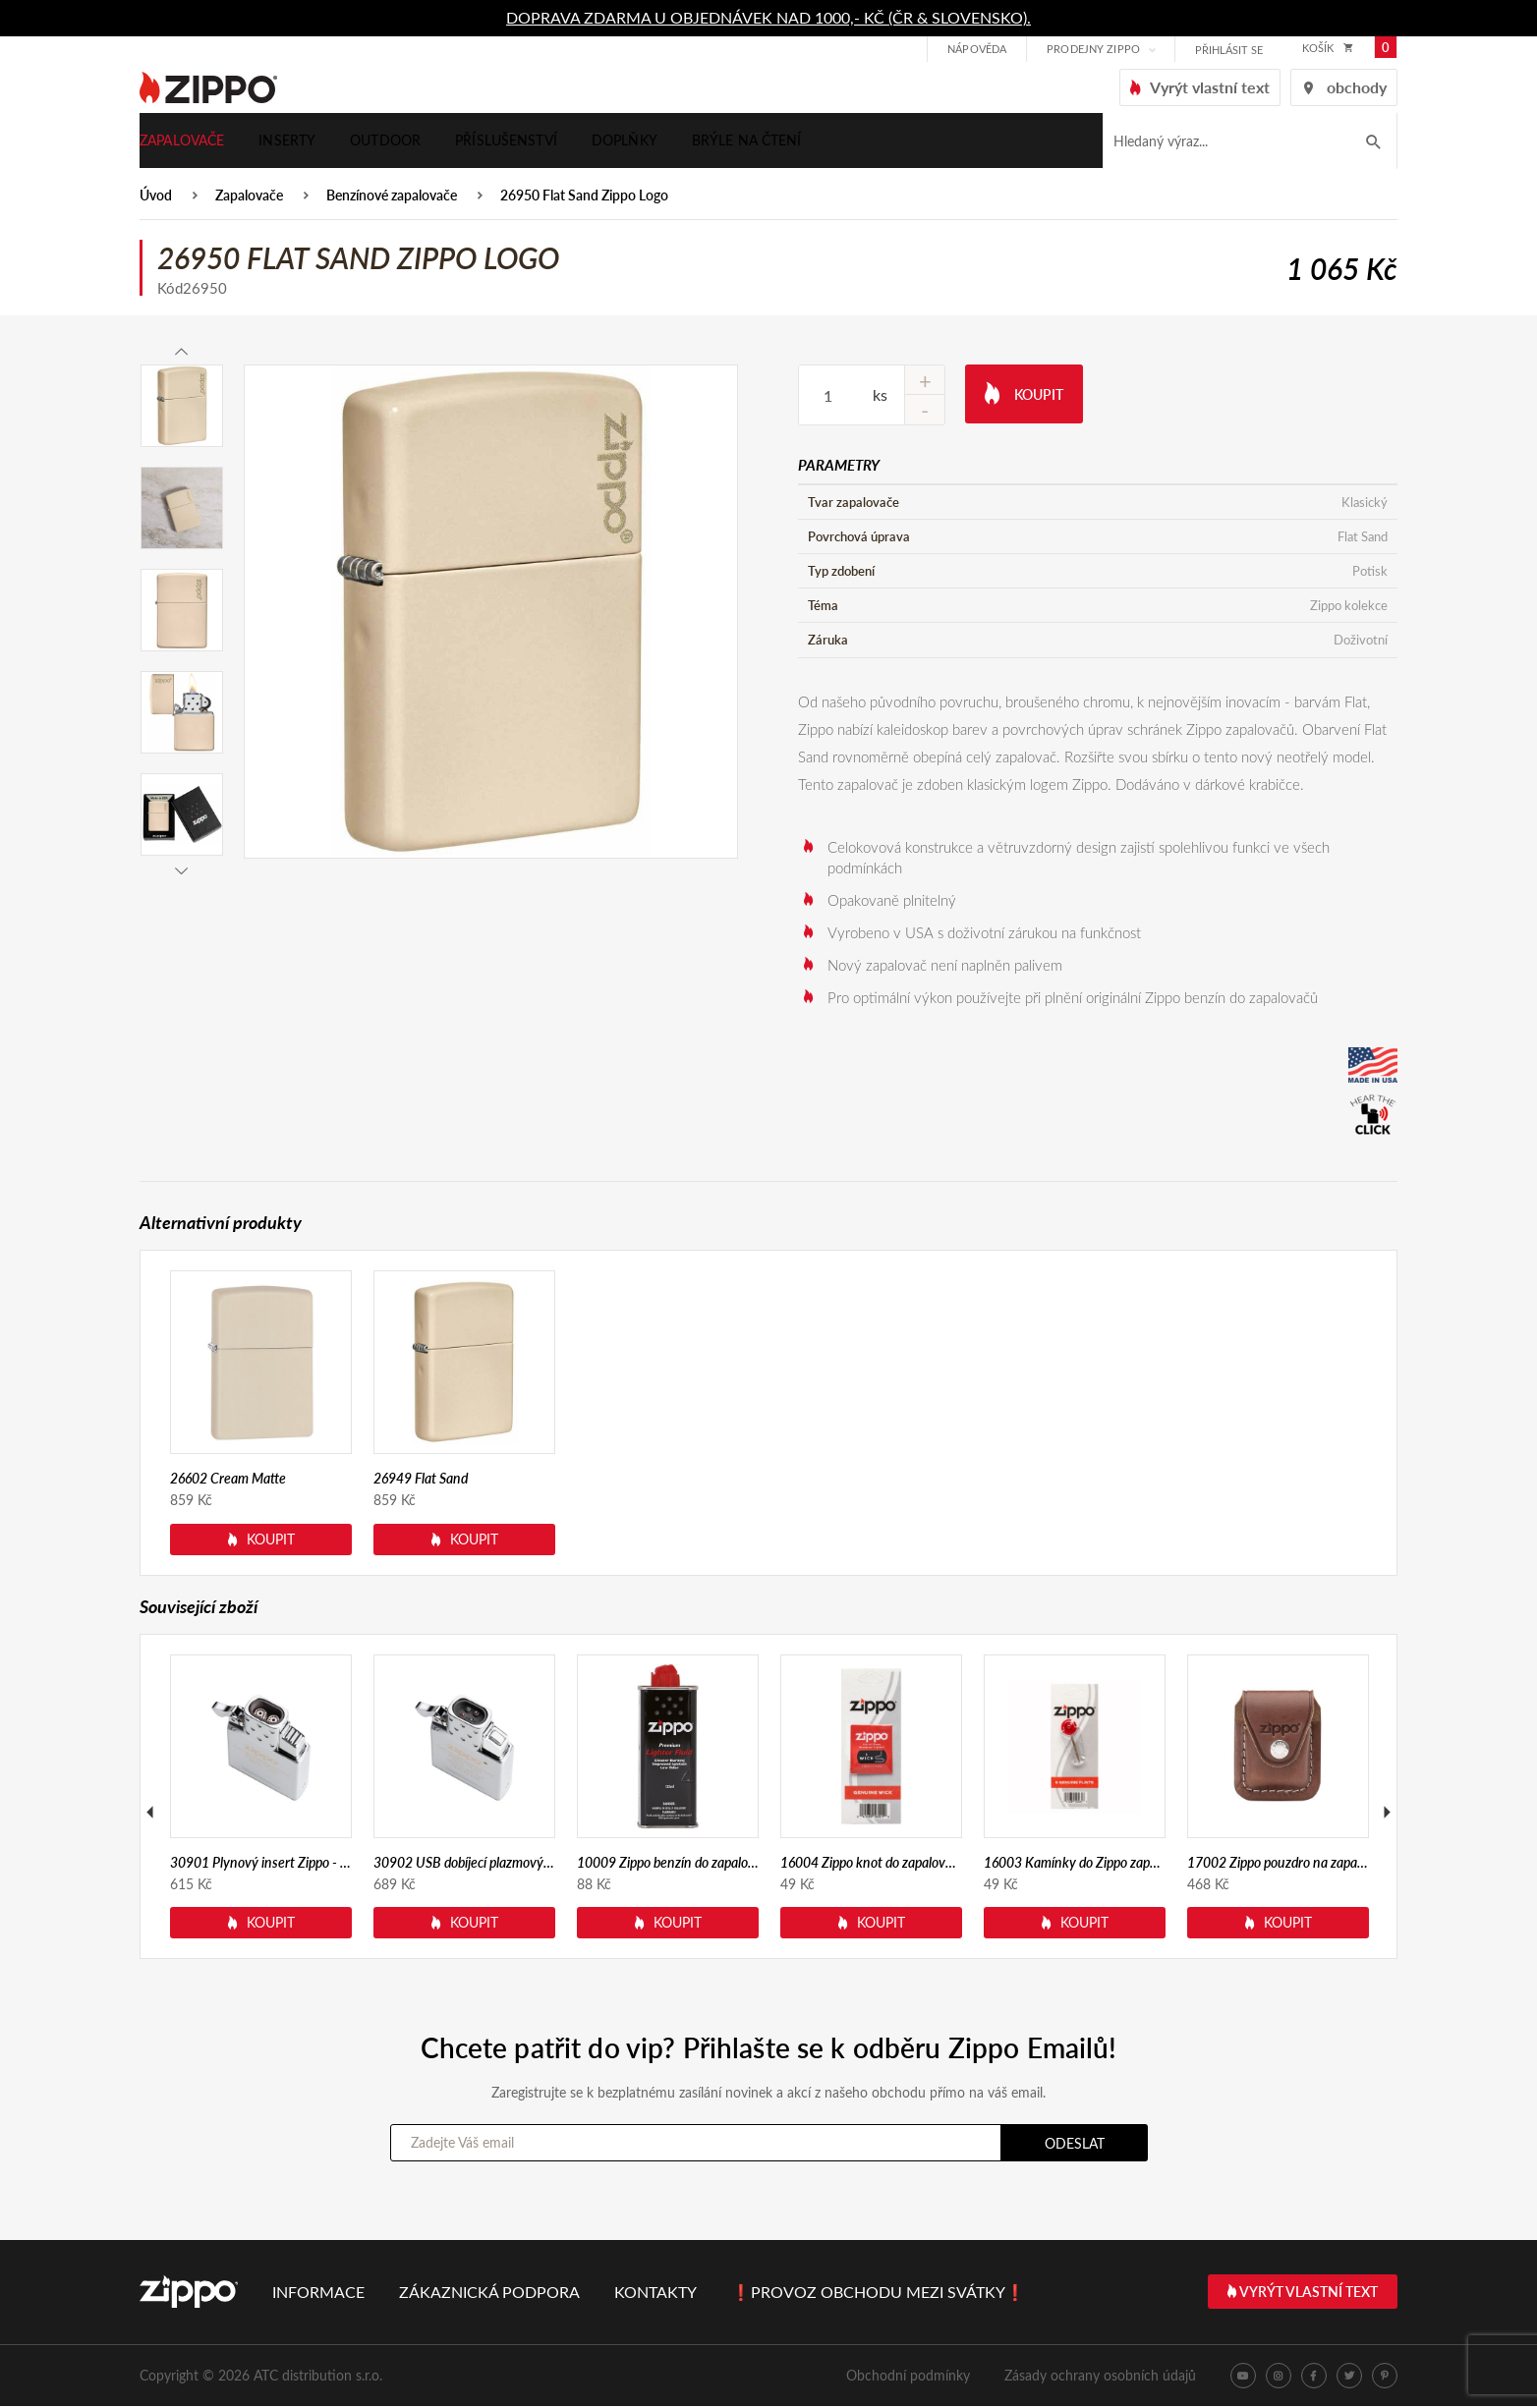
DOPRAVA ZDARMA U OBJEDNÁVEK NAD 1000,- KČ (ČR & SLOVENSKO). (768, 17)
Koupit (1024, 394)
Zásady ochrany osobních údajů (1100, 2377)
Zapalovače (182, 141)
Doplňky (624, 141)
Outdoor (385, 141)
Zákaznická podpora (489, 2293)
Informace (318, 2293)
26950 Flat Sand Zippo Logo (584, 198)
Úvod (156, 198)
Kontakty (655, 2293)
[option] (491, 613)
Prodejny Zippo (1091, 49)
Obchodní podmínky (908, 2377)
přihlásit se (1227, 50)
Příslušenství (506, 141)
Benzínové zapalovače (391, 198)
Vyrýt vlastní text (1302, 2293)
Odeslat (1075, 2145)
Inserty (286, 141)
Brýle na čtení (747, 141)
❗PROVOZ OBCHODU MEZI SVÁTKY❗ (878, 2293)
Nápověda (974, 49)
